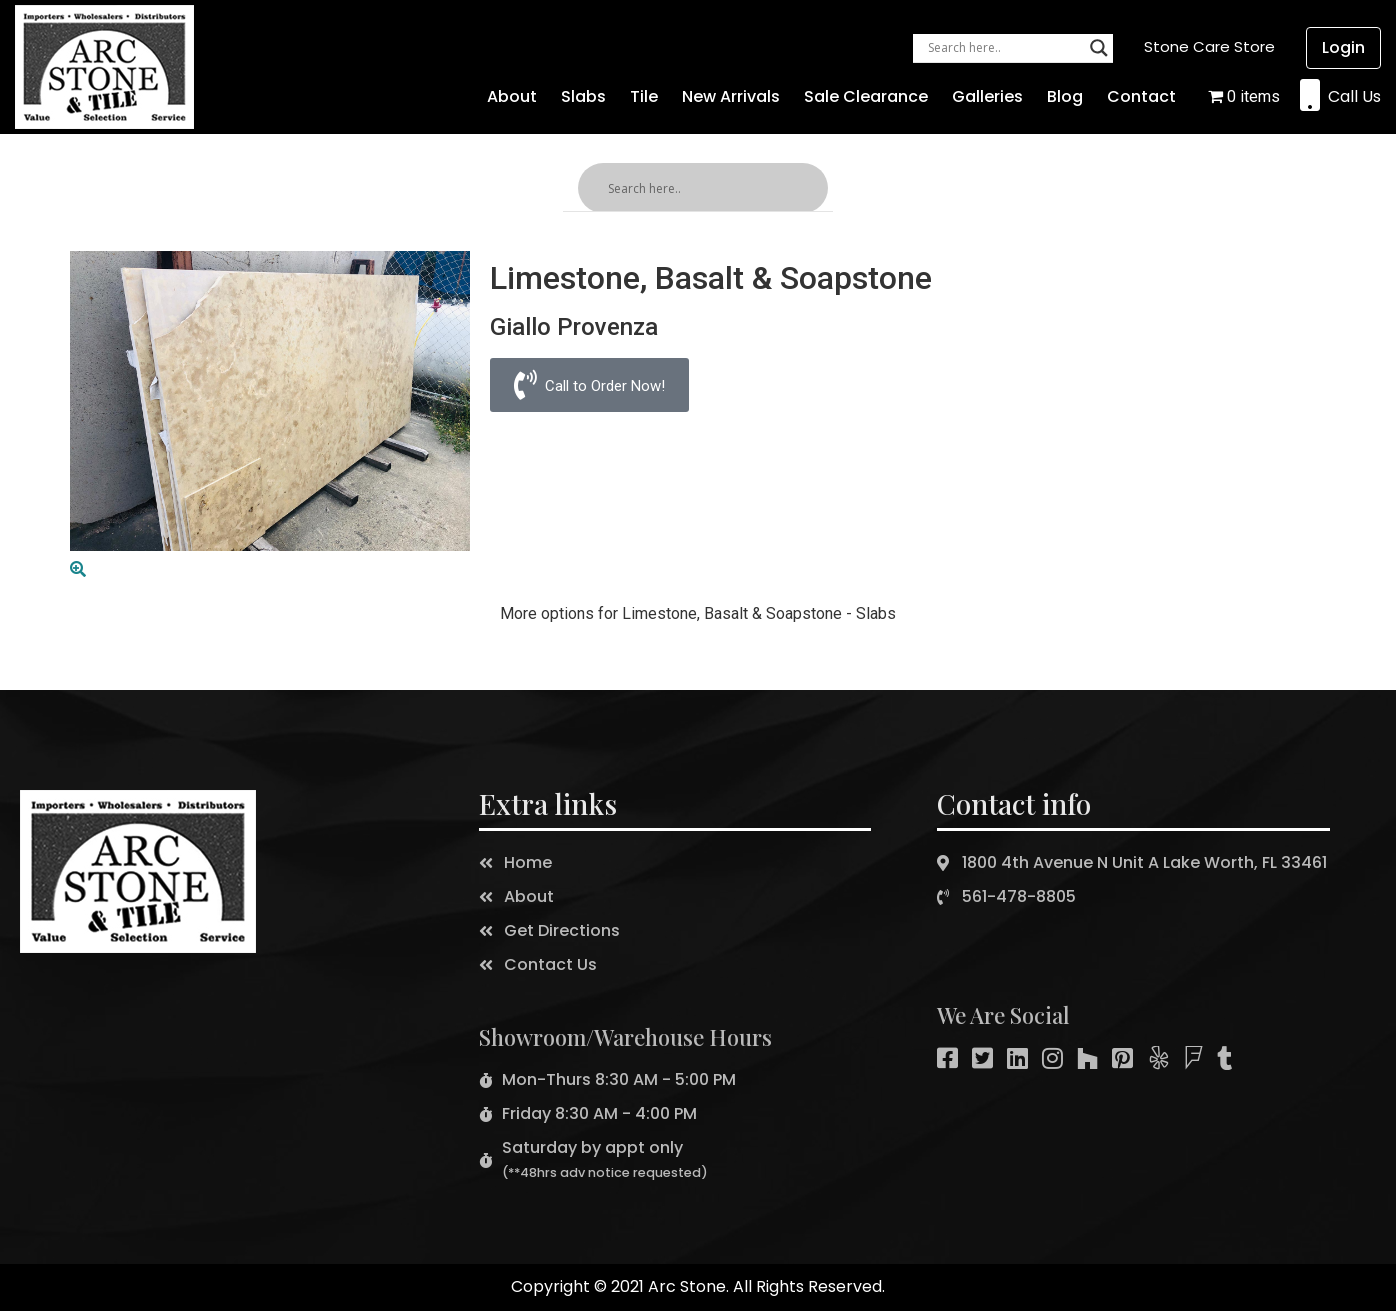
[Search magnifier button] (1099, 48)
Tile (644, 96)
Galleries (987, 96)
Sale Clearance (866, 96)
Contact (1141, 96)
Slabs (583, 96)
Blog (1065, 96)
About (512, 96)
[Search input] (1004, 48)
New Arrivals (731, 96)
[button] (1209, 46)
